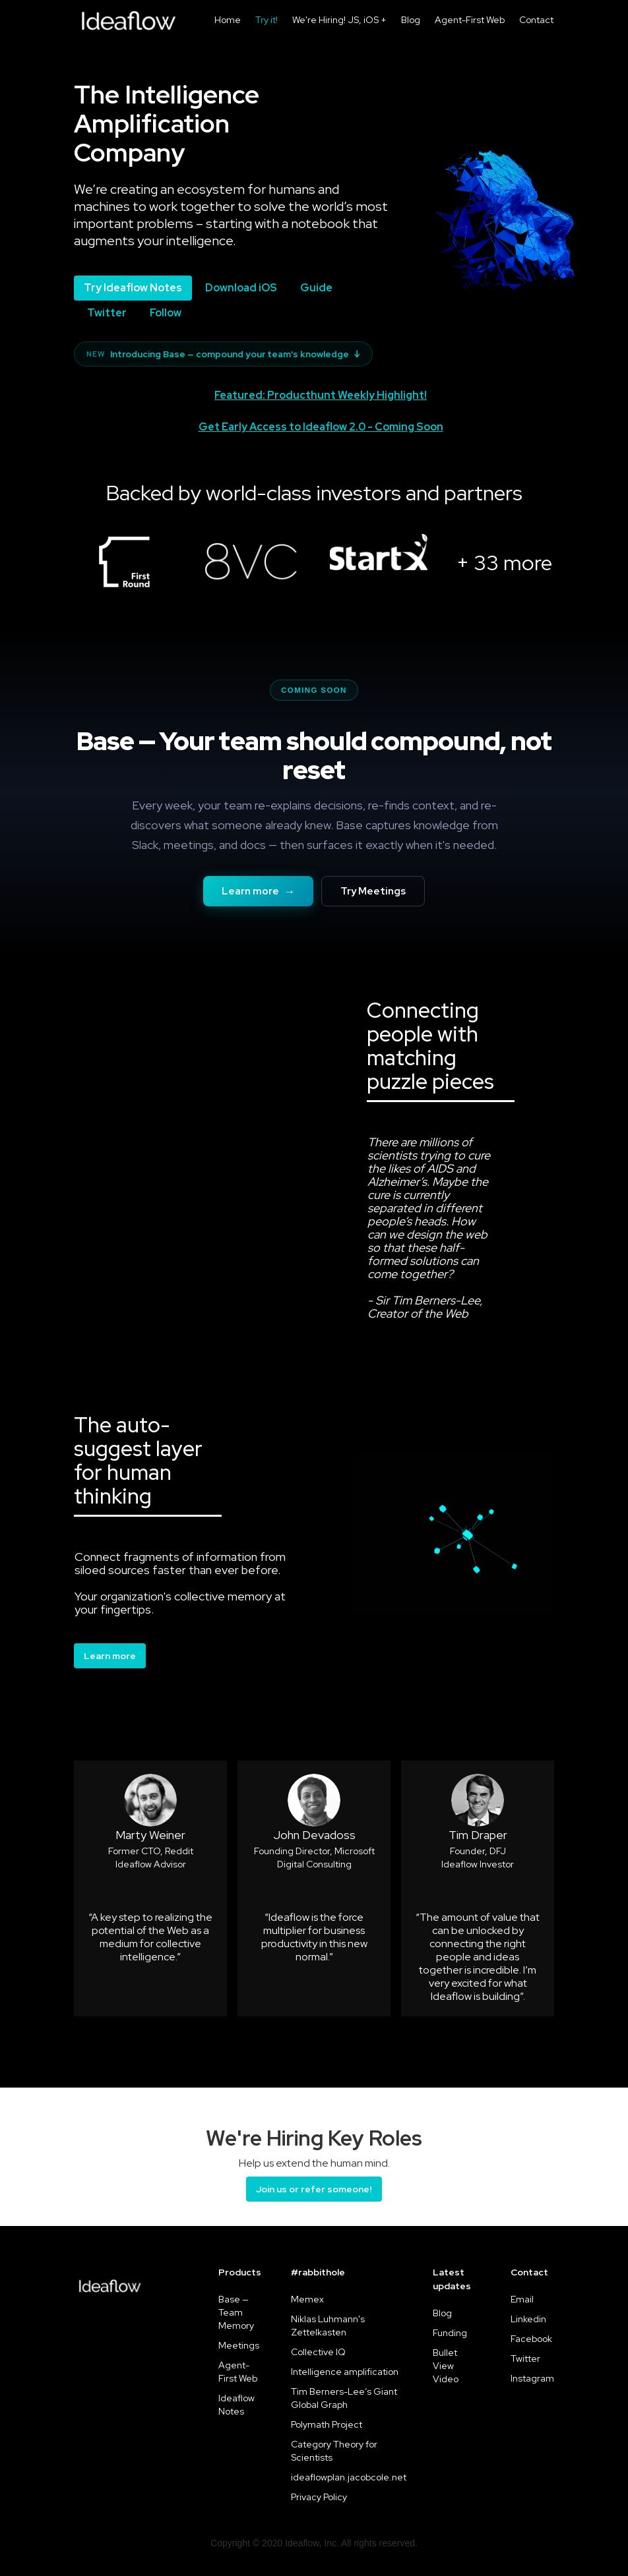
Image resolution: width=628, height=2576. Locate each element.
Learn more (259, 891)
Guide (316, 288)
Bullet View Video (445, 2366)
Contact (536, 20)
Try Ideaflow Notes (133, 288)
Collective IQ (318, 2352)
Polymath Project (326, 2424)
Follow (165, 313)
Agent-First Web (470, 20)
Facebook (531, 2339)
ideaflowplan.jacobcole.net (348, 2477)
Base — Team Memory (236, 2312)
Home (227, 20)
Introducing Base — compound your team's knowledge (223, 354)
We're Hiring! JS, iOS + (339, 20)
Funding (450, 2333)
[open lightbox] (124, 559)
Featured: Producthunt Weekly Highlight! (320, 395)
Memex (307, 2299)
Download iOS (241, 288)
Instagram (532, 2378)
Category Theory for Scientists (334, 2450)
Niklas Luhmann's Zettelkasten (328, 2325)
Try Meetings (373, 891)
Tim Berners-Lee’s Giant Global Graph (344, 2398)
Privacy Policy (319, 2497)
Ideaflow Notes (236, 2404)
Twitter (107, 313)
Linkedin (528, 2319)
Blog (410, 20)
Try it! (266, 20)
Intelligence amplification (344, 2372)
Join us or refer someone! (314, 2189)
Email (522, 2299)
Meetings (238, 2345)
